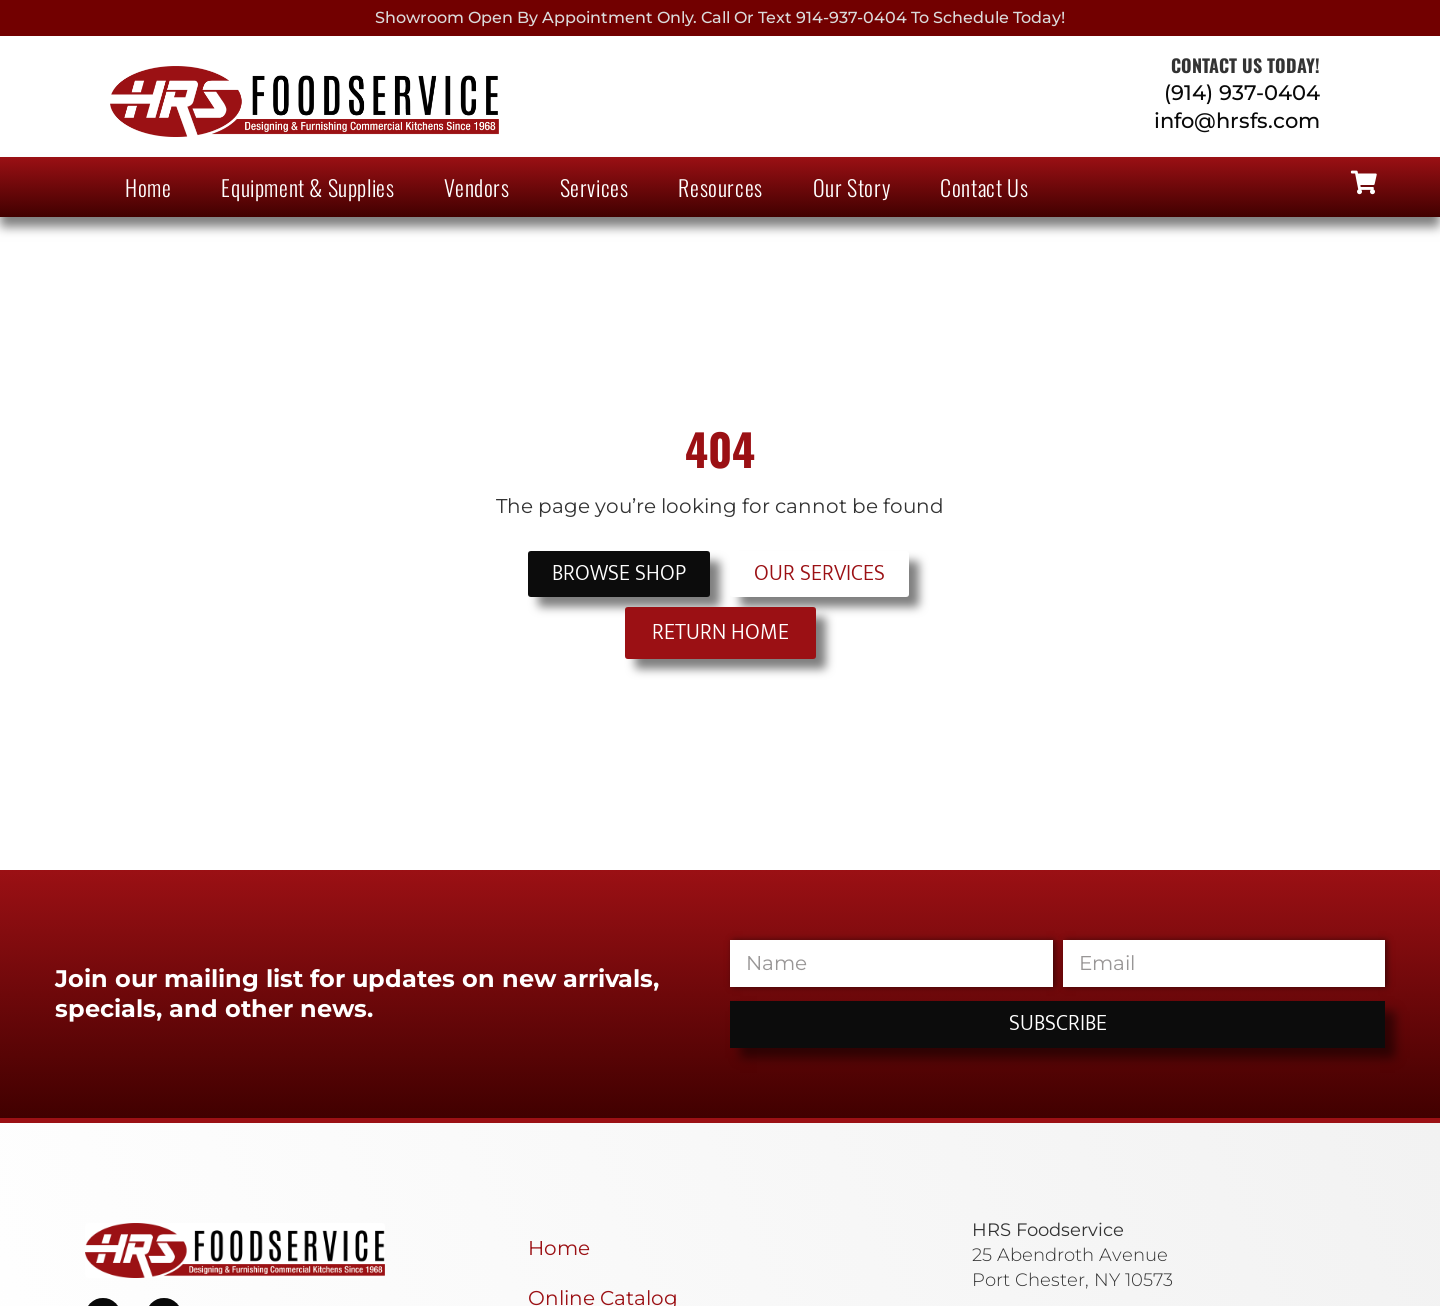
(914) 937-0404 (1242, 92)
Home (148, 187)
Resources (720, 187)
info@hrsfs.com (1237, 120)
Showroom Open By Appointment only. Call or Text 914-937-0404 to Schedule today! (720, 17)
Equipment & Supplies (307, 187)
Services (594, 187)
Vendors (476, 187)
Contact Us (984, 187)
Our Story (851, 187)
